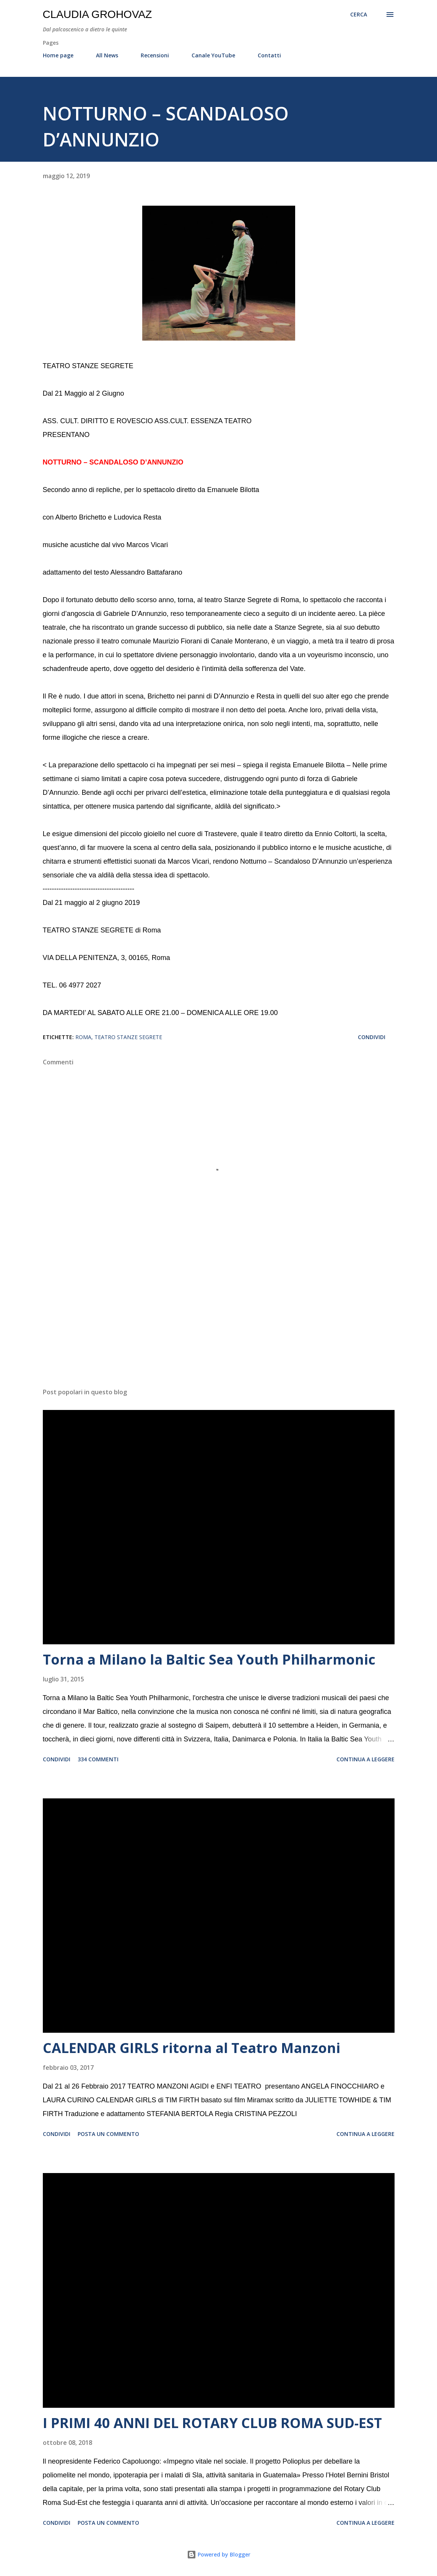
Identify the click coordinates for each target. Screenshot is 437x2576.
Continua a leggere (365, 1759)
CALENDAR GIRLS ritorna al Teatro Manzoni (191, 2047)
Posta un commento (108, 2133)
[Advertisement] (219, 1322)
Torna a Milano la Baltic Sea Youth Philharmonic (209, 1659)
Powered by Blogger (218, 2554)
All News (107, 55)
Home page (58, 55)
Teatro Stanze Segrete (128, 1037)
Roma (83, 1037)
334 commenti (98, 1759)
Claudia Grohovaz (97, 14)
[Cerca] (358, 14)
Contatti (269, 55)
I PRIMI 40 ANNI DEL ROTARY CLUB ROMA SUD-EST (212, 2423)
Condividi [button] (371, 1037)
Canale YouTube (213, 55)
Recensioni (155, 55)
